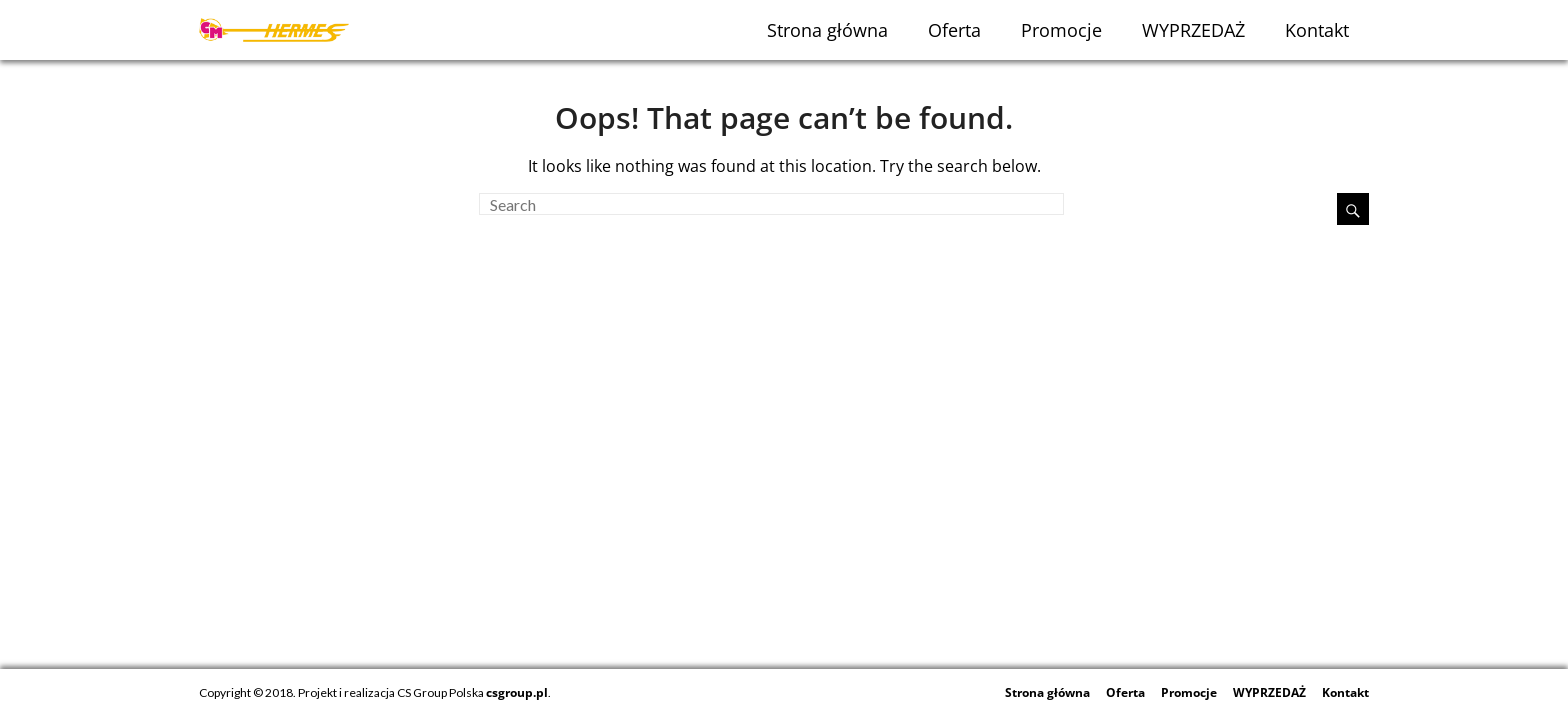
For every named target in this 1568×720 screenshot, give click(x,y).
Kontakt (1317, 30)
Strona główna (827, 30)
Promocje (1061, 30)
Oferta (954, 30)
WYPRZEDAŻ (1193, 30)
